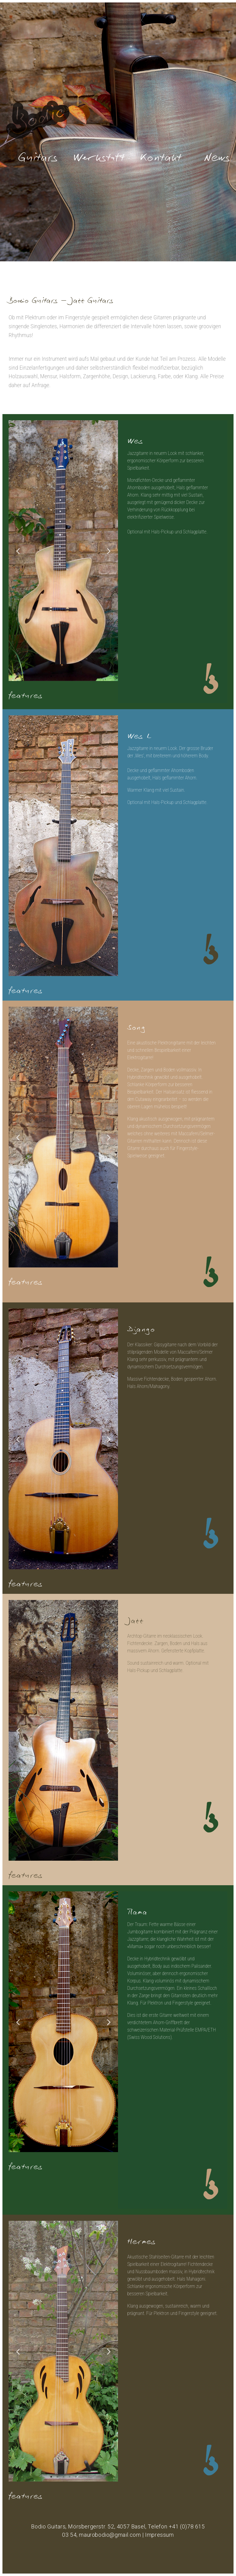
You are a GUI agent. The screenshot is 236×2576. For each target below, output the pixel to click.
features (26, 693)
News (217, 154)
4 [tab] (69, 676)
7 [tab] (82, 971)
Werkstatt (98, 154)
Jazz (135, 1618)
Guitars (37, 154)
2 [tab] (57, 676)
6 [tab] (76, 971)
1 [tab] (51, 676)
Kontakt (160, 154)
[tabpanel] (63, 550)
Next (109, 550)
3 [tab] (63, 676)
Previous (18, 550)
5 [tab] (76, 676)
